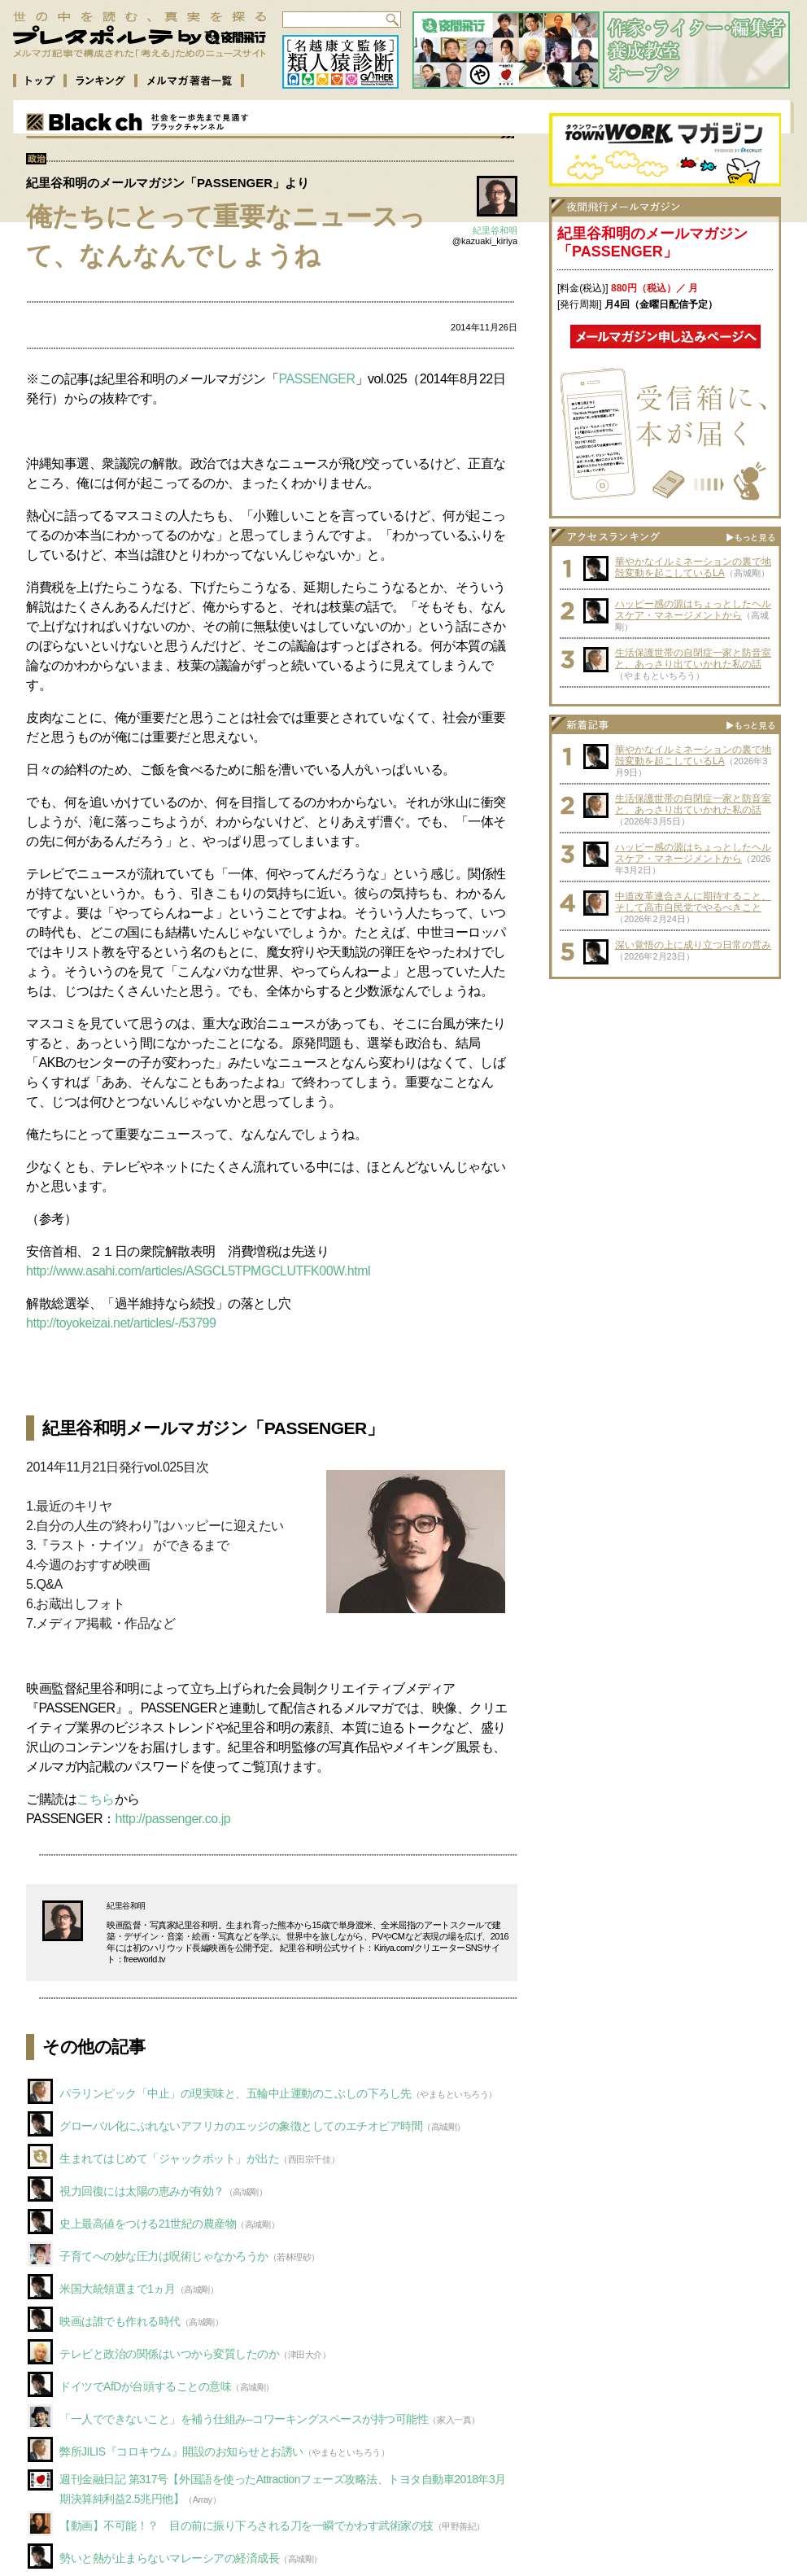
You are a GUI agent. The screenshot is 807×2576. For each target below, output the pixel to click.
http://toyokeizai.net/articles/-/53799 (121, 1323)
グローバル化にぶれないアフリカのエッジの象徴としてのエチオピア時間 (240, 2125)
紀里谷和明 (495, 230)
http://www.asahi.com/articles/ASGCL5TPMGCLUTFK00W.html (198, 1271)
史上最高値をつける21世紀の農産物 (147, 2223)
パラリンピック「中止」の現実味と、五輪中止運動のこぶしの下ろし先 (235, 2093)
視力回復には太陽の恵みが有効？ (142, 2191)
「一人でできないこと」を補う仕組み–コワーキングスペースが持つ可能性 (243, 2418)
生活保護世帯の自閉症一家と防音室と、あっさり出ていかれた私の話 (693, 658)
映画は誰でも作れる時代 (120, 2321)
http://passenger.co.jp (173, 1819)
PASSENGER (316, 379)
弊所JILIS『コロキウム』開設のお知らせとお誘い (181, 2451)
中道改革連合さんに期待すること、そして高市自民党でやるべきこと (693, 901)
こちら (95, 1799)
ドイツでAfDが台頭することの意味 (145, 2386)
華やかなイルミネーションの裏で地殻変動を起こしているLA (693, 567)
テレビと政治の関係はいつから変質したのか (169, 2353)
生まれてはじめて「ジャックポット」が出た (169, 2158)
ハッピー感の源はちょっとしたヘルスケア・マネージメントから (693, 609)
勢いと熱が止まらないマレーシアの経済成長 (169, 2558)
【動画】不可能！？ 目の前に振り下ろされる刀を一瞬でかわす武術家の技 (246, 2525)
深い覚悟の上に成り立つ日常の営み (693, 945)
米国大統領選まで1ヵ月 (117, 2288)
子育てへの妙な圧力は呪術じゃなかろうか (163, 2256)
